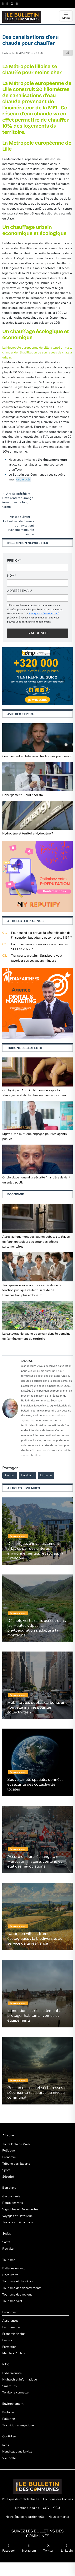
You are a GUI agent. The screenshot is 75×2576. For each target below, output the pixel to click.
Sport (6, 2170)
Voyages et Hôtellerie (17, 2216)
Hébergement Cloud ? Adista (22, 795)
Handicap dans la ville (17, 2451)
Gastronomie (11, 2196)
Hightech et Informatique (19, 2379)
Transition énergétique (18, 2425)
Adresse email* (19, 591)
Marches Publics (13, 2353)
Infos (5, 2445)
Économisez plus (13, 2334)
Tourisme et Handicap (17, 2281)
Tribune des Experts (16, 2164)
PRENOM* (14, 560)
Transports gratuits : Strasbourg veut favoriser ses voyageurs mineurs (36, 958)
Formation (9, 2347)
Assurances (10, 2321)
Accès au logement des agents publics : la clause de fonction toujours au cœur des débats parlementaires (36, 1242)
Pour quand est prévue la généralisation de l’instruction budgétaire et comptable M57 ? (41, 935)
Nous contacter (58, 2517)
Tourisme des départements (22, 2288)
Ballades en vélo (13, 2268)
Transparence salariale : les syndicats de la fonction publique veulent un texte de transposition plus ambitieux (31, 1290)
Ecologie (8, 2412)
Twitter (10, 1475)
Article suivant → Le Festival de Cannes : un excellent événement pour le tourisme (18, 525)
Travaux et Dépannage (17, 2222)
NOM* (11, 576)
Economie (9, 2157)
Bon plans (9, 2188)
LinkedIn (46, 1475)
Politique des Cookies (58, 2499)
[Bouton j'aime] (68, 53)
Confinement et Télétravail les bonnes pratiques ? (37, 756)
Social (6, 2233)
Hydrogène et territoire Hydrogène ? (27, 833)
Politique (8, 2150)
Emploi (7, 2340)
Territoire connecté (15, 2392)
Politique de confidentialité (20, 2499)
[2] (37, 876)
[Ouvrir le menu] (66, 15)
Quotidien (9, 2436)
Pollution (8, 2419)
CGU (56, 2508)
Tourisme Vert (12, 2301)
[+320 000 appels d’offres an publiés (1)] (37, 676)
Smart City (9, 2386)
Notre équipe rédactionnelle (25, 2517)
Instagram (29, 2548)
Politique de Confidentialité (43, 613)
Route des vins (12, 2203)
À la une (8, 2135)
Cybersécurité (12, 2373)
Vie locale (9, 2458)
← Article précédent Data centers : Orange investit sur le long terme (17, 500)
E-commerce (11, 2327)
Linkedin (67, 2548)
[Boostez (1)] (37, 1003)
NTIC (5, 2364)
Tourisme (8, 2260)
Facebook (27, 1475)
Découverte (10, 2275)
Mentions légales (27, 2508)
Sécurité (8, 2177)
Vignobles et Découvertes (20, 2209)
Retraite (8, 2249)
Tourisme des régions (17, 2294)
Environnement (12, 2404)
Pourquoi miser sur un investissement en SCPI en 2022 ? (39, 946)
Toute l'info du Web (16, 2144)
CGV (46, 2508)
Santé (6, 2242)
